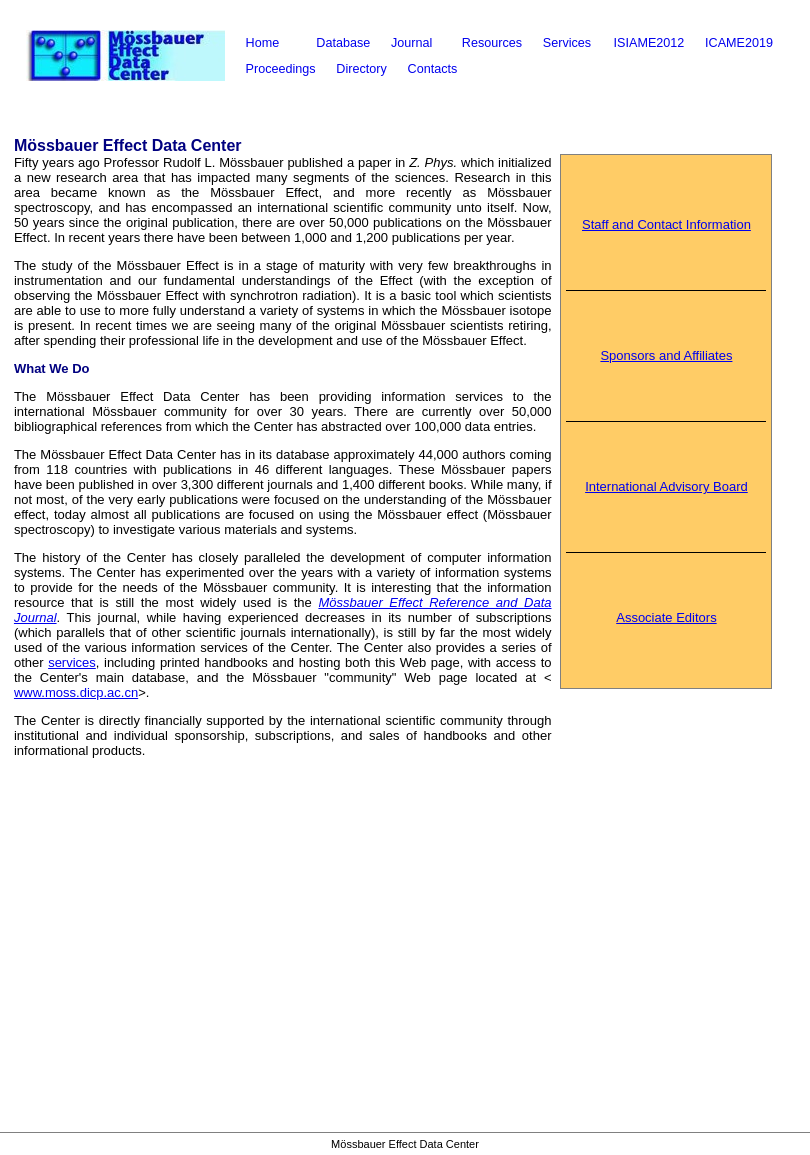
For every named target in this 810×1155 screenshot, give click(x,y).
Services (567, 43)
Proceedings (281, 69)
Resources (492, 43)
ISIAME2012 (649, 43)
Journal (411, 43)
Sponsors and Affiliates (666, 355)
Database (343, 43)
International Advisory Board (666, 486)
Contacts (433, 69)
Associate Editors (666, 617)
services (72, 662)
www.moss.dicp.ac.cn (76, 692)
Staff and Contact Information (666, 224)
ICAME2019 (739, 43)
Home (263, 43)
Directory (361, 69)
